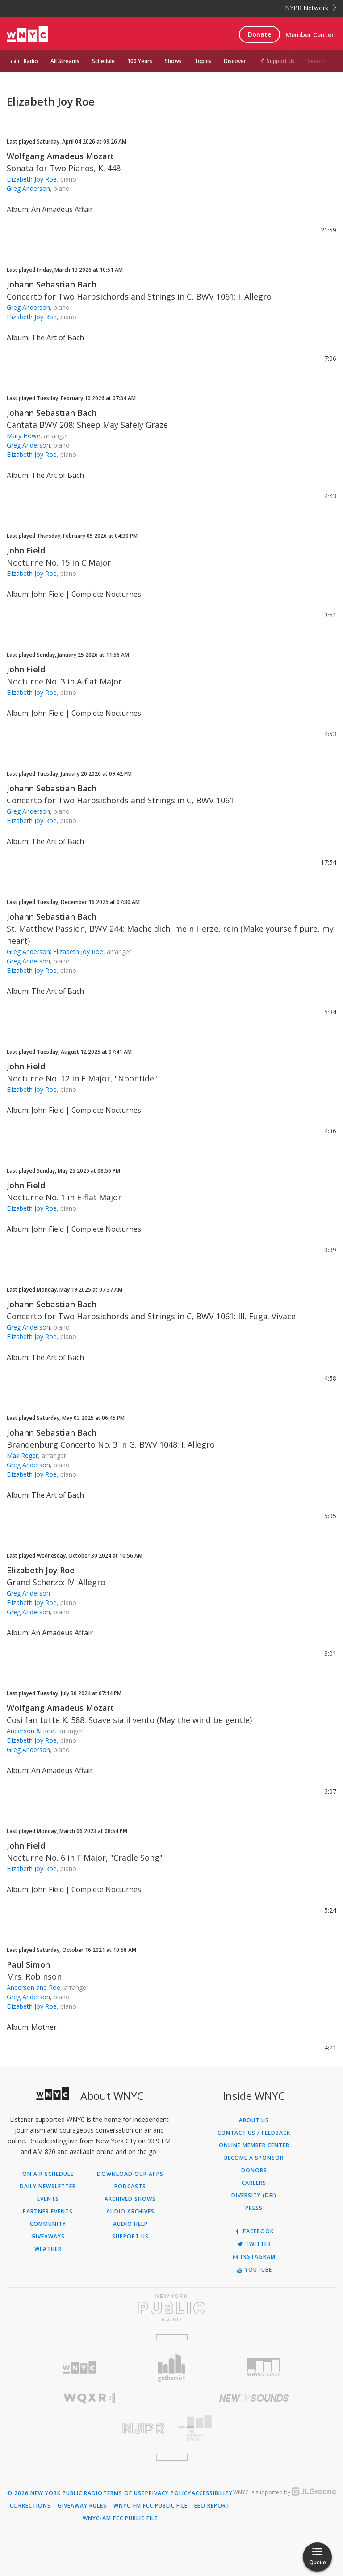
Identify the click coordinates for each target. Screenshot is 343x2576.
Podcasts (130, 2186)
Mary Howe (23, 435)
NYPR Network (310, 8)
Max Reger (22, 1455)
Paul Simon (28, 1964)
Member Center (309, 34)
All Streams (64, 61)
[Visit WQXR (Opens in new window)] (89, 2398)
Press (254, 2208)
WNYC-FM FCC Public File (150, 2505)
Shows (173, 61)
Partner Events (48, 2211)
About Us (254, 2120)
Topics (202, 61)
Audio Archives (130, 2211)
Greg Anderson (28, 188)
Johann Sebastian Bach (51, 284)
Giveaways (48, 2236)
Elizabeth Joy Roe (32, 179)
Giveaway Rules (82, 2505)
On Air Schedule (48, 2174)
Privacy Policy (168, 2493)
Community (48, 2224)
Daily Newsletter (48, 2186)
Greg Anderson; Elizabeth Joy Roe (55, 951)
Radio (31, 61)
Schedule (103, 61)
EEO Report (212, 2505)
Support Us (277, 61)
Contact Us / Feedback (254, 2133)
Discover (235, 61)
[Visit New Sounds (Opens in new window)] (254, 2398)
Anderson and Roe (33, 1987)
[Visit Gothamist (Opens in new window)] (171, 2367)
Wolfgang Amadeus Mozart (60, 156)
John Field (26, 550)
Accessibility (212, 2493)
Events (48, 2199)
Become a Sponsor (254, 2158)
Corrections (30, 2505)
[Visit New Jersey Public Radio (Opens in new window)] (89, 2428)
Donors (254, 2170)
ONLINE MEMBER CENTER (254, 2145)
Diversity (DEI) (253, 2195)
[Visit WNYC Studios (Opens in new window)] (264, 2367)
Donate (259, 34)
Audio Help (130, 2224)
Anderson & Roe (30, 1731)
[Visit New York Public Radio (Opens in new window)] (171, 2307)
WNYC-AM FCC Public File (120, 2518)
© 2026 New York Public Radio (55, 2493)
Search (316, 61)
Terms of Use (124, 2493)
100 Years (139, 61)
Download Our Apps (130, 2174)
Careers (254, 2183)
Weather (48, 2249)
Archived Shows (130, 2199)
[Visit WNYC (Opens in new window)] (79, 2367)
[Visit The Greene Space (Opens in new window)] (254, 2428)
